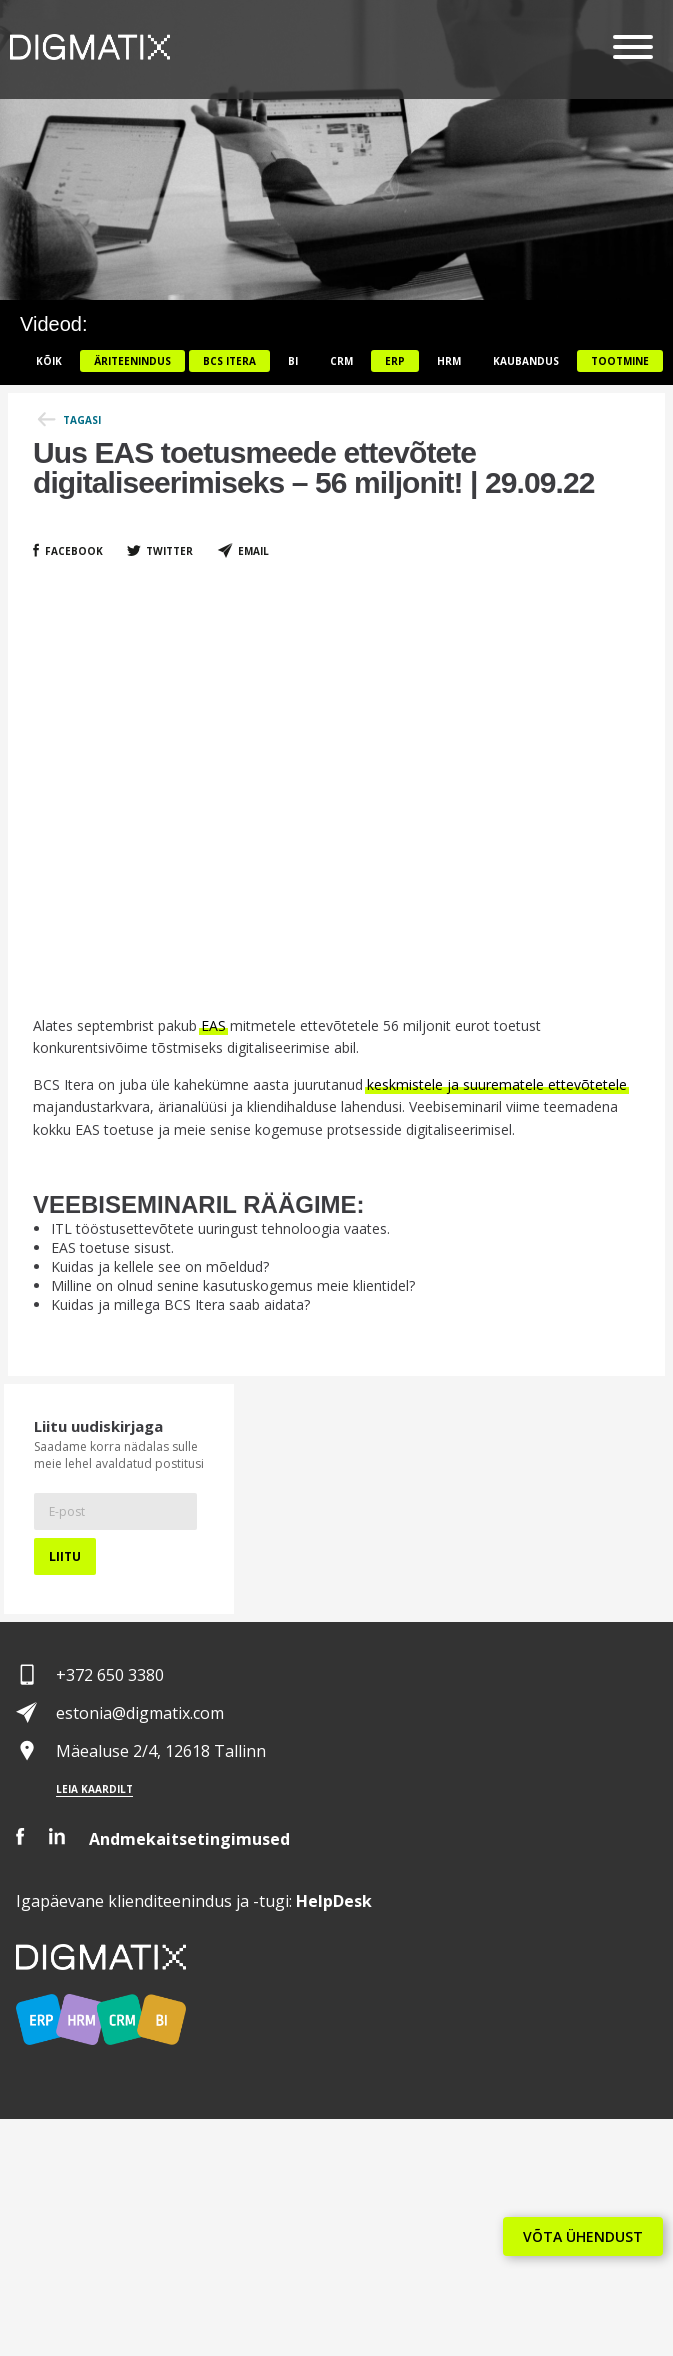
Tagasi (82, 420)
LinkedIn (57, 1836)
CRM (341, 361)
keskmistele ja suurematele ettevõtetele (497, 1084)
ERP (395, 361)
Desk (334, 1901)
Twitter (169, 551)
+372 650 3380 (110, 1675)
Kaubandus (526, 361)
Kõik (49, 361)
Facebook (74, 551)
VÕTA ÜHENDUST (583, 2236)
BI (293, 361)
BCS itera (229, 361)
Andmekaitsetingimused (189, 1839)
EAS (213, 1025)
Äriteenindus (132, 361)
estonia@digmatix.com (140, 1713)
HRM (449, 361)
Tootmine (620, 361)
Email (253, 551)
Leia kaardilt (94, 1789)
